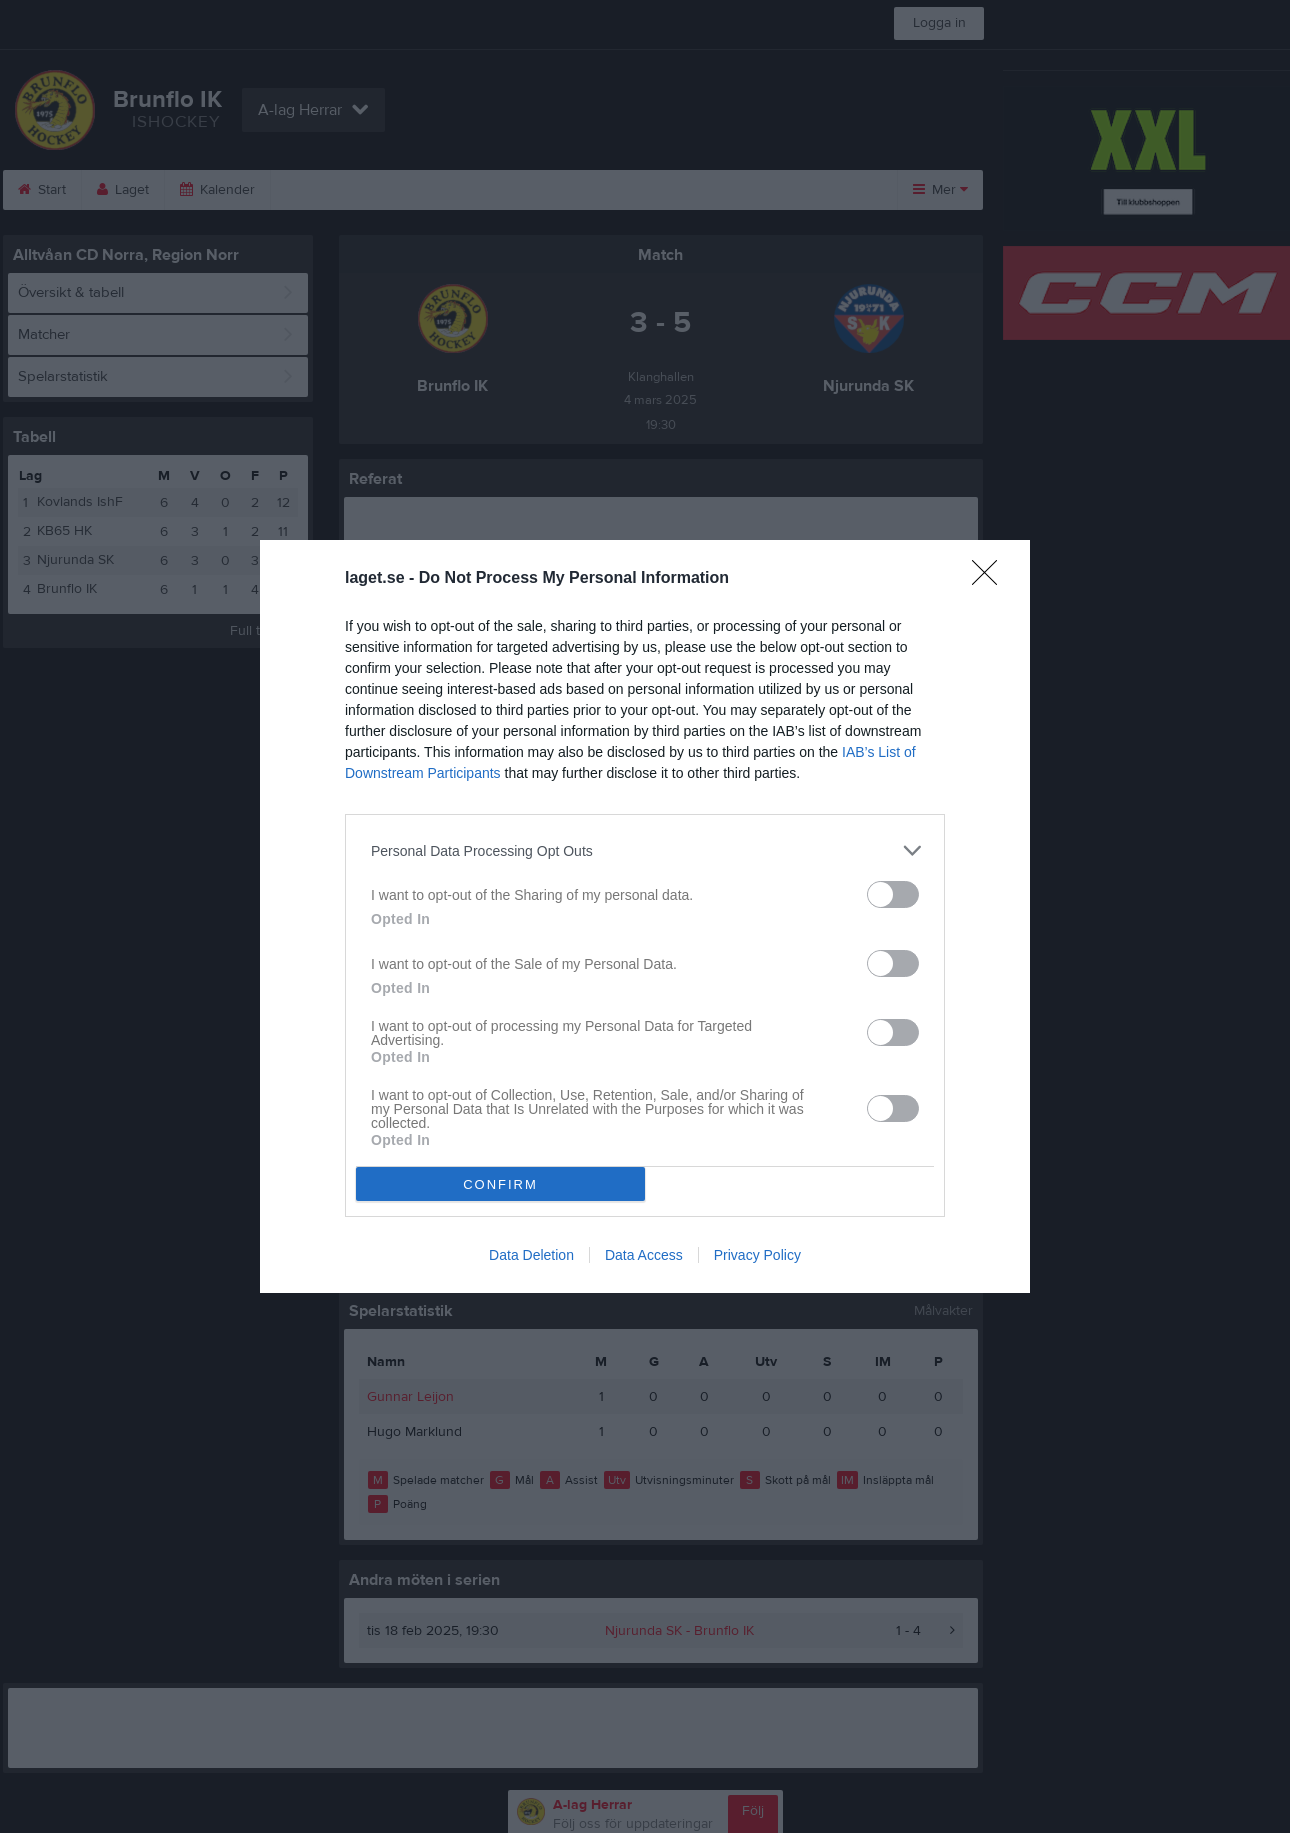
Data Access (644, 1255)
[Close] (991, 579)
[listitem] (645, 850)
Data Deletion (531, 1255)
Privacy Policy (757, 1255)
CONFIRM (500, 1184)
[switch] (893, 894)
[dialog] (645, 916)
